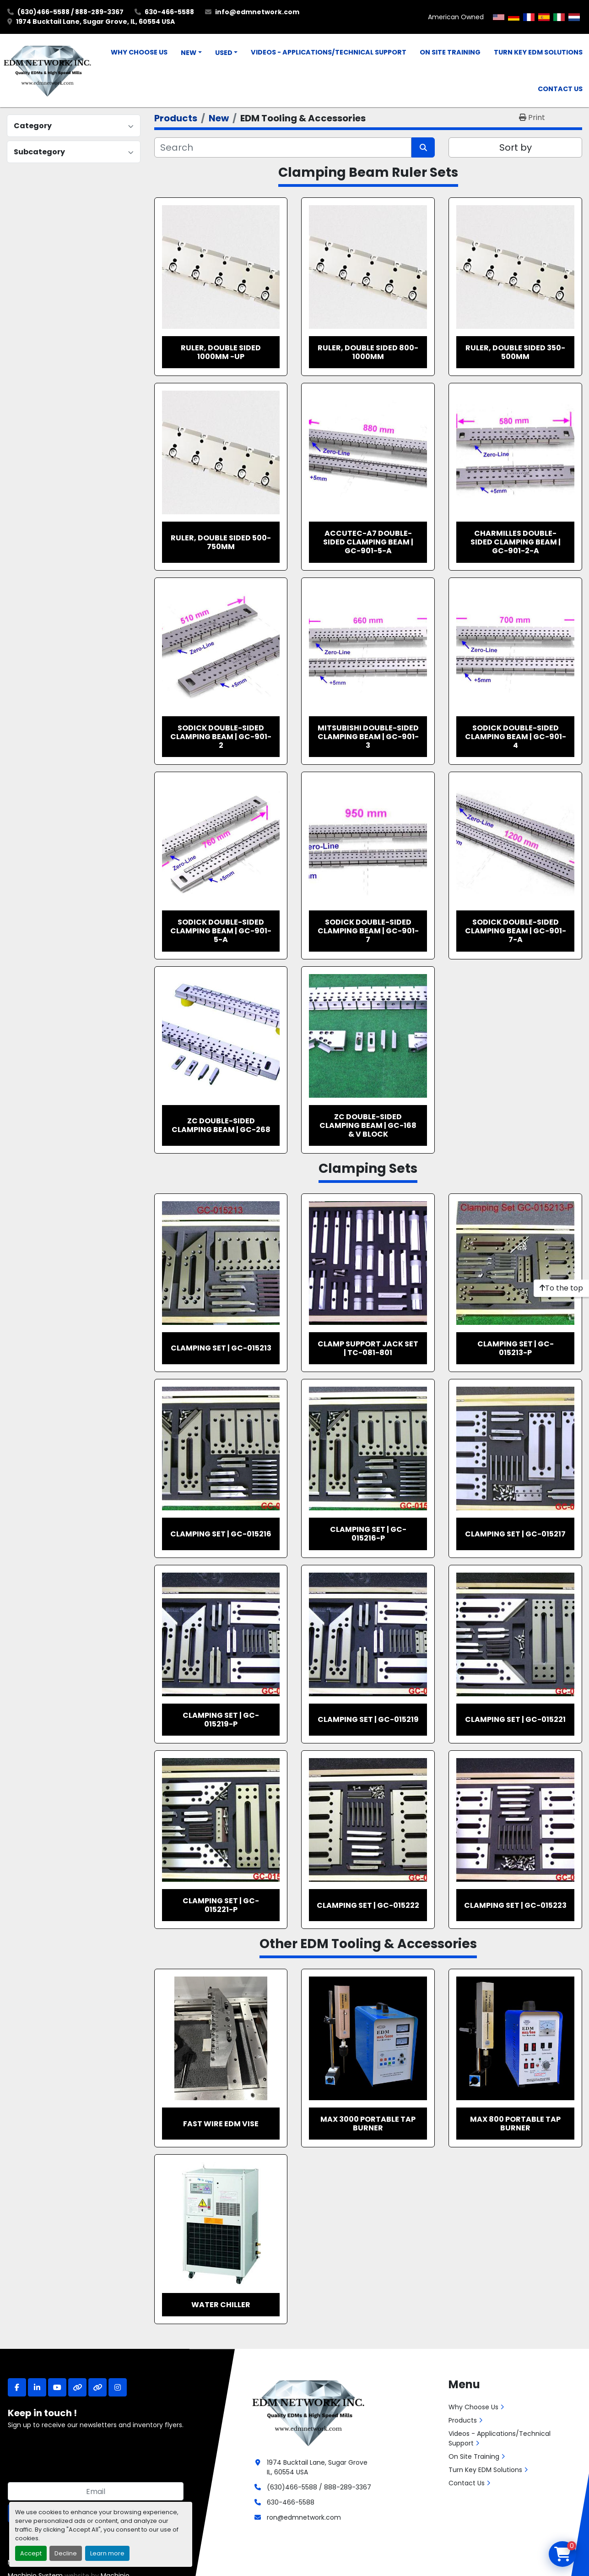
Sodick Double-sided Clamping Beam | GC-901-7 (368, 931)
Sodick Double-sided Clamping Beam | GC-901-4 (515, 737)
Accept (31, 2553)
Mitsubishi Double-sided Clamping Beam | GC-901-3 (368, 737)
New (188, 52)
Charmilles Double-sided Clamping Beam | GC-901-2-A (515, 542)
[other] (77, 2387)
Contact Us (560, 88)
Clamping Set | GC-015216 (220, 1534)
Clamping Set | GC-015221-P (221, 1905)
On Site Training (450, 52)
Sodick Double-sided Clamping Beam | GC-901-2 (220, 737)
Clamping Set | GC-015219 (368, 1719)
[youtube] (57, 2387)
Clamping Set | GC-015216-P (368, 1533)
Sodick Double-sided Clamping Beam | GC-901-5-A (220, 931)
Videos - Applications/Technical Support (328, 52)
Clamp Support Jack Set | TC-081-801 (368, 1348)
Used (223, 52)
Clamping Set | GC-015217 (515, 1534)
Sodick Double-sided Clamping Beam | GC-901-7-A (515, 931)
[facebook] (17, 2387)
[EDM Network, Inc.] (308, 2412)
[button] (191, 53)
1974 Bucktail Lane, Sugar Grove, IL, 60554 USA (95, 21)
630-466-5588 (169, 11)
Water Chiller (220, 2304)
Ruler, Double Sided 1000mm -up (221, 352)
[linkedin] (37, 2387)
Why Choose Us (139, 52)
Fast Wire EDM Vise (221, 2124)
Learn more (107, 2553)
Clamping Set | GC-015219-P (221, 1719)
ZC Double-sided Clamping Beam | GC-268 (221, 1125)
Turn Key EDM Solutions (538, 52)
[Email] (96, 2491)
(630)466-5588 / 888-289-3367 (70, 11)
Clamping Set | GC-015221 (515, 1719)
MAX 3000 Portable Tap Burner (368, 2123)
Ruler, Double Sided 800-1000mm (368, 352)
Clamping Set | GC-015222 (368, 1905)
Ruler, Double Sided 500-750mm (221, 542)
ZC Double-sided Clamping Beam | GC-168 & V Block (367, 1125)
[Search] (282, 147)
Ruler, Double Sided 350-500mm (515, 352)
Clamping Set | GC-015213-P (515, 1348)
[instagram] (117, 2387)
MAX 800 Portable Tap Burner (515, 2123)
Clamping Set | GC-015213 (221, 1348)
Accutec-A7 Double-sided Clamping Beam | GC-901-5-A (368, 542)
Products (463, 2420)
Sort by (515, 147)
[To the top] (561, 1288)
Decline (65, 2553)
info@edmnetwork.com (257, 11)
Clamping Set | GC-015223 (515, 1905)
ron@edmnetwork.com (304, 2517)
